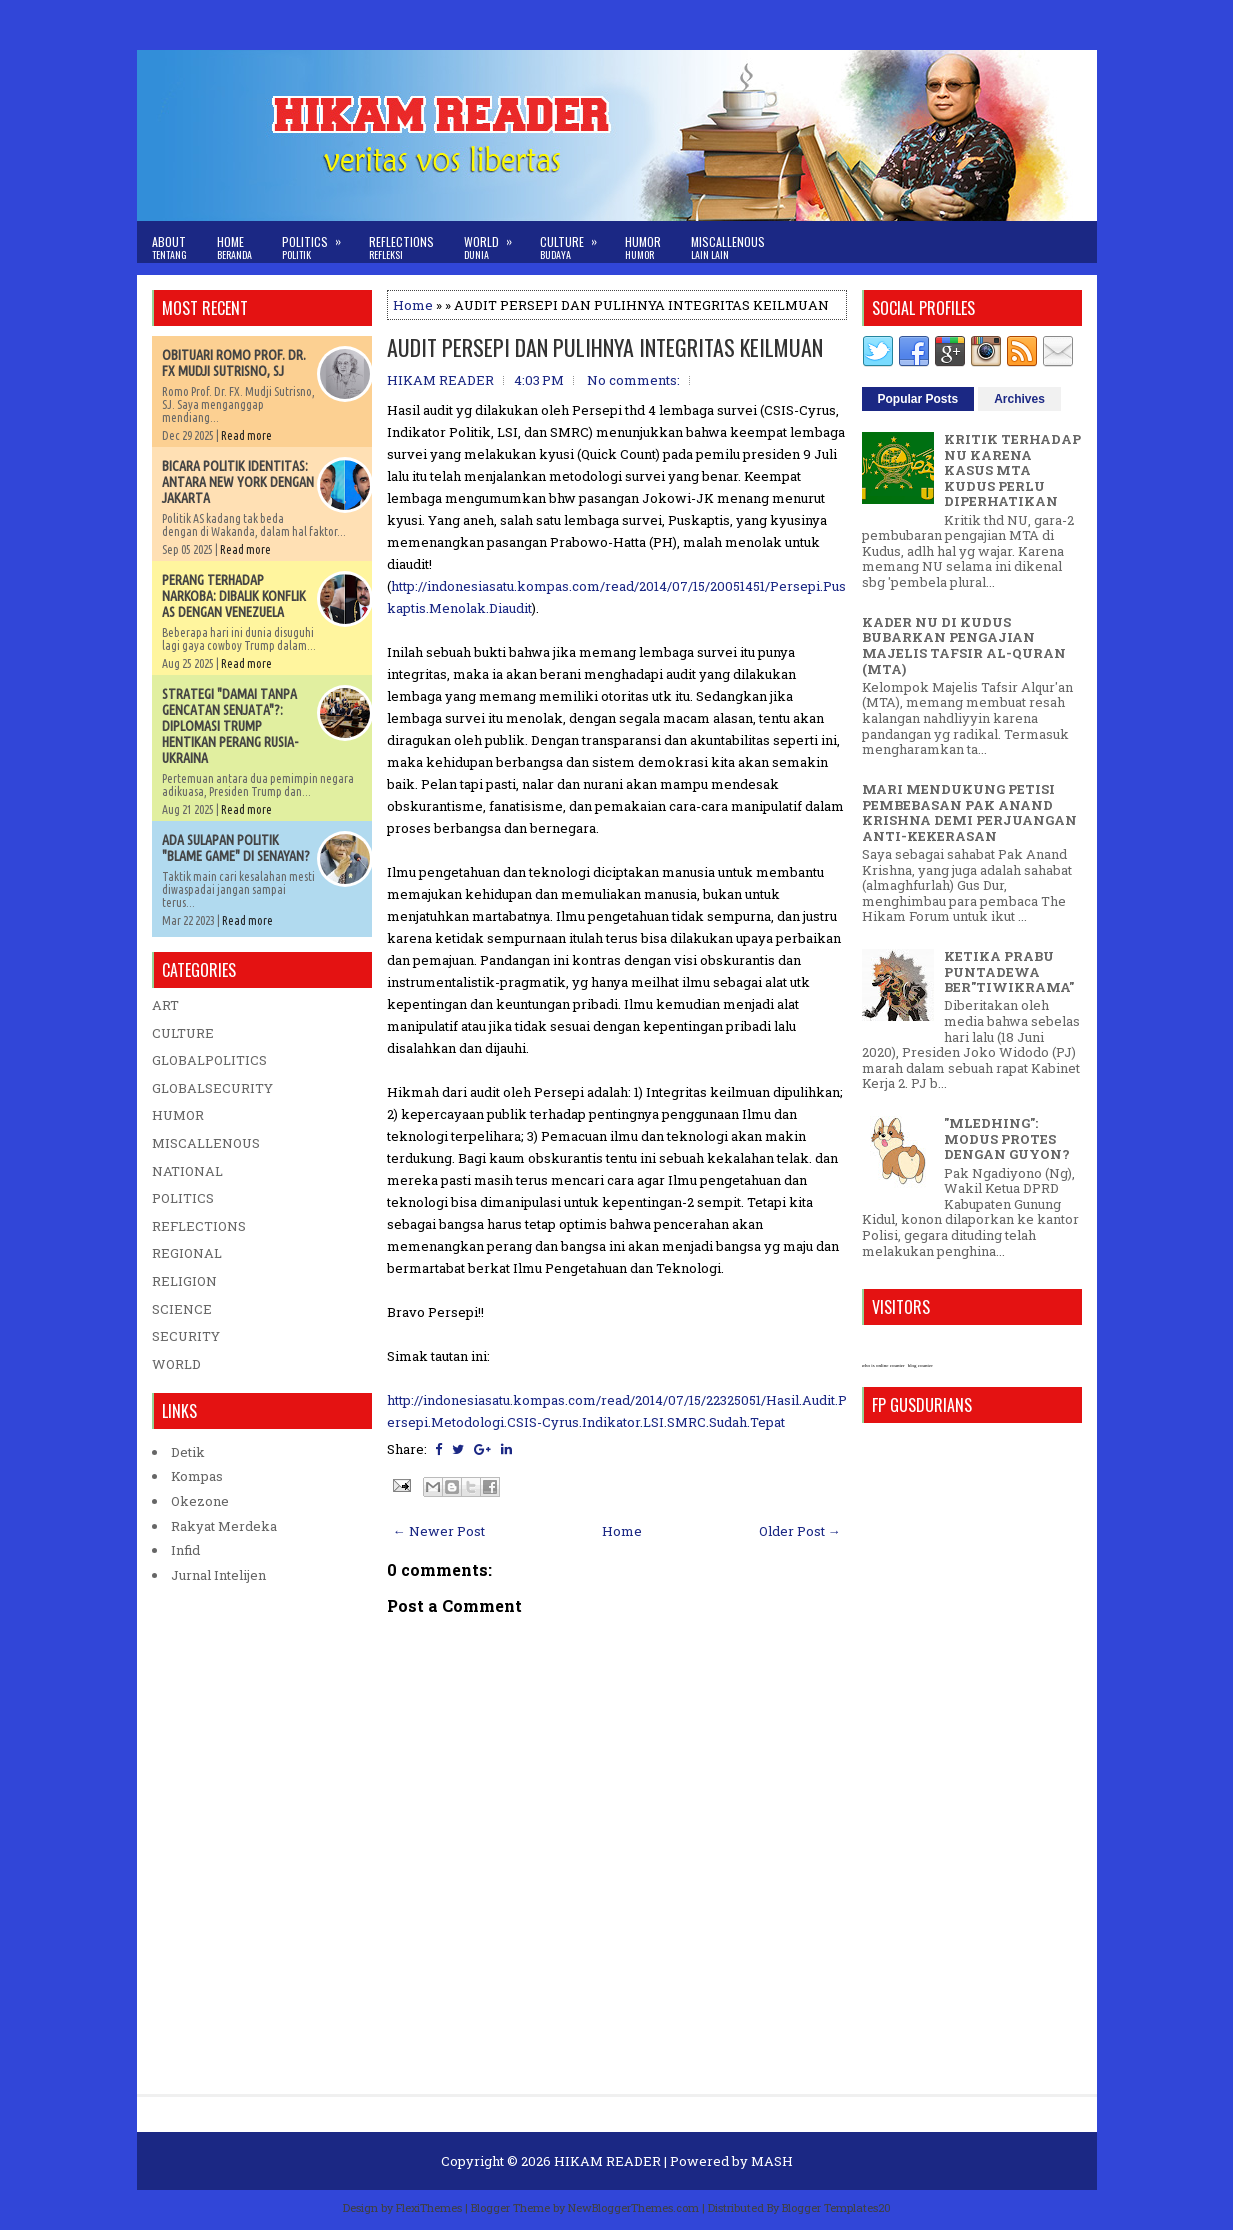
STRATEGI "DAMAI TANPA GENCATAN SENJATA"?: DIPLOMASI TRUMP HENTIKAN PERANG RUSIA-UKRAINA (230, 726)
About (169, 247)
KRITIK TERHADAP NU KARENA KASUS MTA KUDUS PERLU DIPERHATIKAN (1012, 470)
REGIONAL (187, 1253)
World (494, 241)
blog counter (920, 1365)
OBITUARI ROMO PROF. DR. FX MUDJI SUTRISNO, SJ (234, 363)
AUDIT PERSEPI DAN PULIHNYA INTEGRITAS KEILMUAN (605, 347)
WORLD (176, 1364)
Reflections (401, 247)
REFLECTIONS (199, 1226)
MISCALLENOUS (206, 1143)
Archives (1019, 399)
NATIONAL (187, 1171)
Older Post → (800, 1531)
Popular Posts (918, 399)
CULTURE (183, 1033)
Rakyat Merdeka (224, 1526)
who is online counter (883, 1365)
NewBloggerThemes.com (633, 2207)
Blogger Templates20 (836, 2207)
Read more (246, 435)
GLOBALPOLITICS (209, 1060)
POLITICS (183, 1198)
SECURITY (186, 1336)
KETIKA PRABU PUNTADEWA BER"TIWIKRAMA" (1009, 971)
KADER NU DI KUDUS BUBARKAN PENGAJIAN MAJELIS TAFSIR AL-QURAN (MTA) (964, 645)
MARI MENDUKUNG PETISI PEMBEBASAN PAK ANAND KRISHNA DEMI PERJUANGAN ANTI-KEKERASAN (969, 812)
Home (234, 247)
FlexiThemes (429, 2207)
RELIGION (184, 1281)
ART (165, 1005)
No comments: (633, 380)
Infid (185, 1550)
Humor (643, 247)
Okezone (200, 1501)
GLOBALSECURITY (212, 1088)
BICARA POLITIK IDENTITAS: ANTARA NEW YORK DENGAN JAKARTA (238, 482)
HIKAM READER (607, 2161)
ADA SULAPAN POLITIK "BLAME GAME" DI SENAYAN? (236, 848)
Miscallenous (728, 247)
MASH (772, 2161)
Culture (575, 241)
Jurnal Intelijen (218, 1575)
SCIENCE (182, 1309)
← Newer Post (439, 1531)
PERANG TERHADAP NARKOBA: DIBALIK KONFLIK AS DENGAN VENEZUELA (234, 596)
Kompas (197, 1476)
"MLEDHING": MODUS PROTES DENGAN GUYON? (1007, 1138)
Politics (318, 241)
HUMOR (178, 1115)
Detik (188, 1452)
